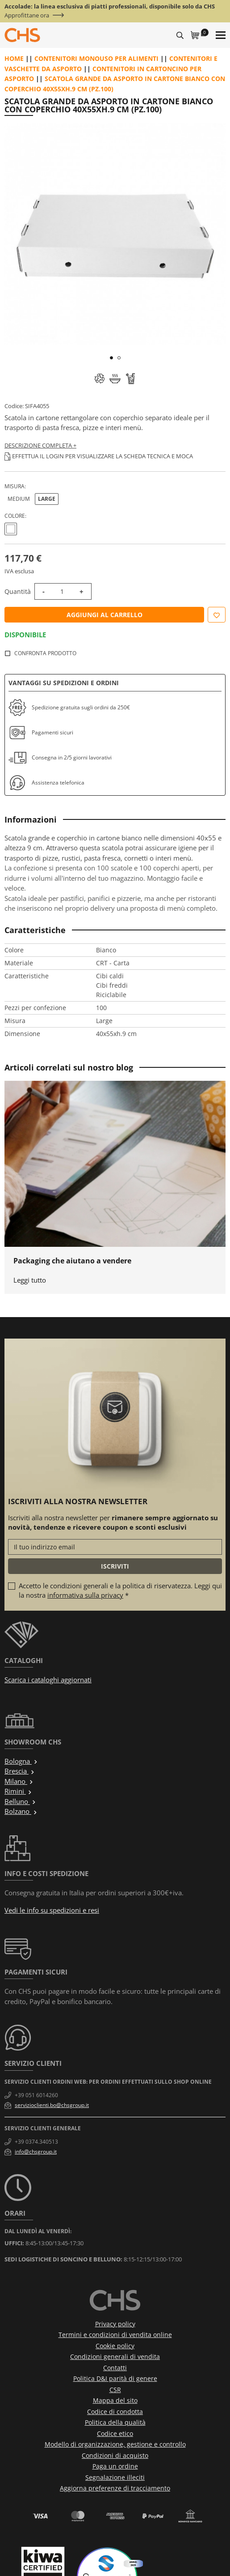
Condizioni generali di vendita (115, 2356)
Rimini (18, 1791)
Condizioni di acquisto (115, 2455)
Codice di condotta (115, 2411)
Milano (18, 1781)
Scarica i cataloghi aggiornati (48, 1679)
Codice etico (115, 2433)
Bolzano (21, 1811)
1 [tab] (111, 358)
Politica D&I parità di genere (115, 2378)
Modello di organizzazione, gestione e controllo (115, 2444)
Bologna (21, 1761)
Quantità (17, 591)
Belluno (20, 1801)
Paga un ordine (115, 2466)
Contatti (115, 2367)
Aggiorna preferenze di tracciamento (115, 2488)
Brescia (19, 1770)
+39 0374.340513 (36, 2141)
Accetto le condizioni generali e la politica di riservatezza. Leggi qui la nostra (120, 1590)
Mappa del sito (115, 2400)
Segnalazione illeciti (115, 2477)
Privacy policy (115, 2324)
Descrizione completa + (40, 445)
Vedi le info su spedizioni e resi (51, 1910)
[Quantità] (62, 591)
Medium (19, 499)
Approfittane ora (26, 15)
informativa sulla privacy (85, 1595)
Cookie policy (115, 2345)
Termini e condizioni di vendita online (115, 2334)
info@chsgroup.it (36, 2151)
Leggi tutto (29, 1279)
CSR (115, 2389)
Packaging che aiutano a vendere (72, 1261)
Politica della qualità (115, 2422)
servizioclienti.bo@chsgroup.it (52, 2105)
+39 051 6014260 (36, 2095)
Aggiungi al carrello (104, 614)
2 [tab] (119, 358)
